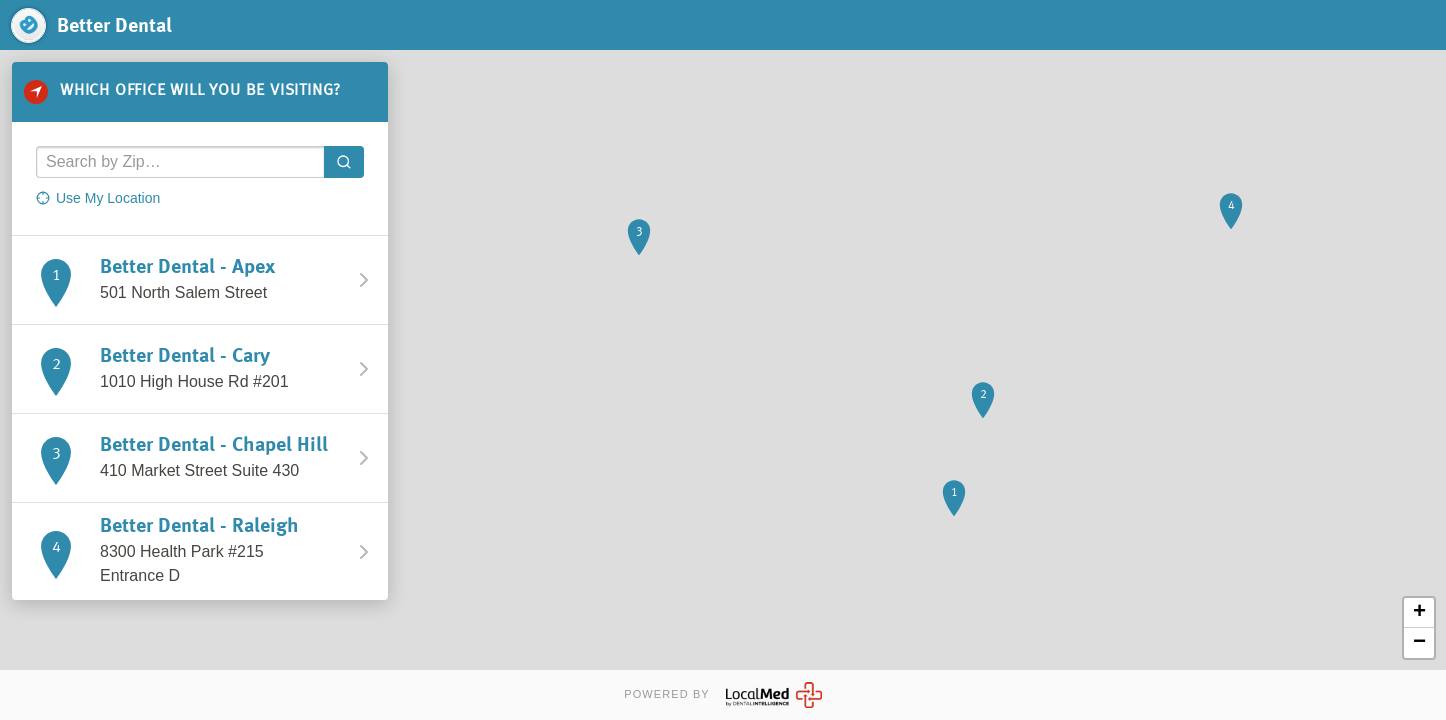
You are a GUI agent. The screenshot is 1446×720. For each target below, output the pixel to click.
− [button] (1419, 643)
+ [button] (1419, 613)
